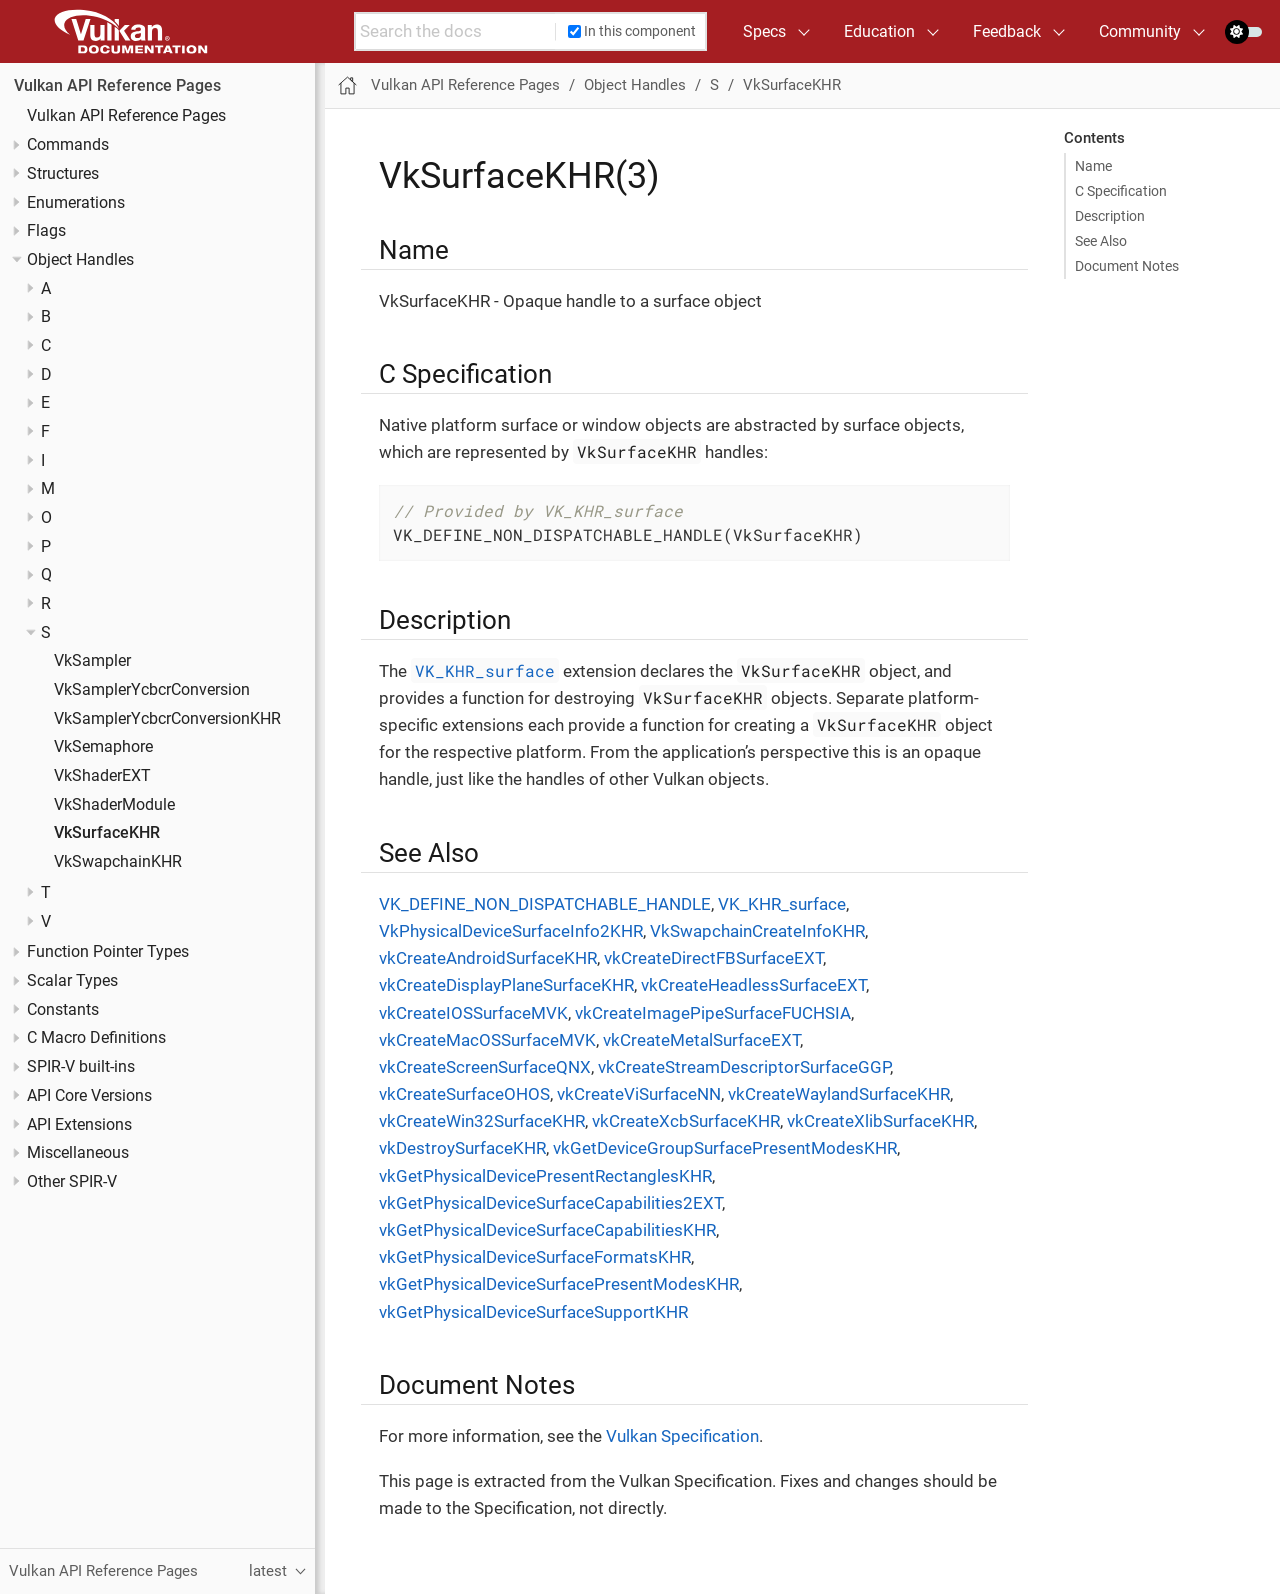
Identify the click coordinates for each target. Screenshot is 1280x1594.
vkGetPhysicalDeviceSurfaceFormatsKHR (535, 1257)
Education (879, 31)
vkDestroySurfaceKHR (462, 1148)
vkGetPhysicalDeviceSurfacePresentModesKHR (559, 1284)
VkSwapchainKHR (118, 862)
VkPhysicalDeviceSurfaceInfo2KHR (511, 931)
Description (1110, 216)
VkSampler (92, 661)
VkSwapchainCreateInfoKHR (757, 931)
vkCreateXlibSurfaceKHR (880, 1121)
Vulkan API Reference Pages (117, 86)
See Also (1101, 241)
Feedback (1007, 31)
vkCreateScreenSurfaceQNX (485, 1067)
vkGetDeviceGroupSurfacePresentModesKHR (725, 1148)
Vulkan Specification (682, 1436)
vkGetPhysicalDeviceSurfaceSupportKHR (533, 1312)
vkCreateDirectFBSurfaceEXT (713, 958)
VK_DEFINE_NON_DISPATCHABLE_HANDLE (545, 904)
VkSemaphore (103, 747)
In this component (632, 31)
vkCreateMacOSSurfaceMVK (487, 1040)
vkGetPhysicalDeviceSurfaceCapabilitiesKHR (547, 1230)
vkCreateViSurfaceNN (639, 1094)
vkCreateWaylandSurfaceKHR (839, 1094)
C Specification (1121, 191)
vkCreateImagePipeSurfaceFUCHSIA (713, 1013)
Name (1093, 166)
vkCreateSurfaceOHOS (464, 1094)
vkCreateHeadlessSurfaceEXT (753, 985)
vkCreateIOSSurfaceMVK (473, 1013)
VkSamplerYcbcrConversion (152, 690)
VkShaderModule (114, 805)
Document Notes (1127, 266)
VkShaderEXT (102, 776)
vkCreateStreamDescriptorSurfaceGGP (744, 1067)
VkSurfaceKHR (107, 833)
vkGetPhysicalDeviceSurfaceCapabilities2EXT (550, 1203)
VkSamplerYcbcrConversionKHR (167, 719)
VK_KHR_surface (485, 670)
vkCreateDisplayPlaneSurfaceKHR (506, 985)
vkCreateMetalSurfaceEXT (701, 1040)
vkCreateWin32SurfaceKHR (482, 1121)
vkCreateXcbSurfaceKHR (686, 1121)
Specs (764, 31)
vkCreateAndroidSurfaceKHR (488, 958)
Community (1140, 31)
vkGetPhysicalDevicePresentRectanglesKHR (545, 1176)
